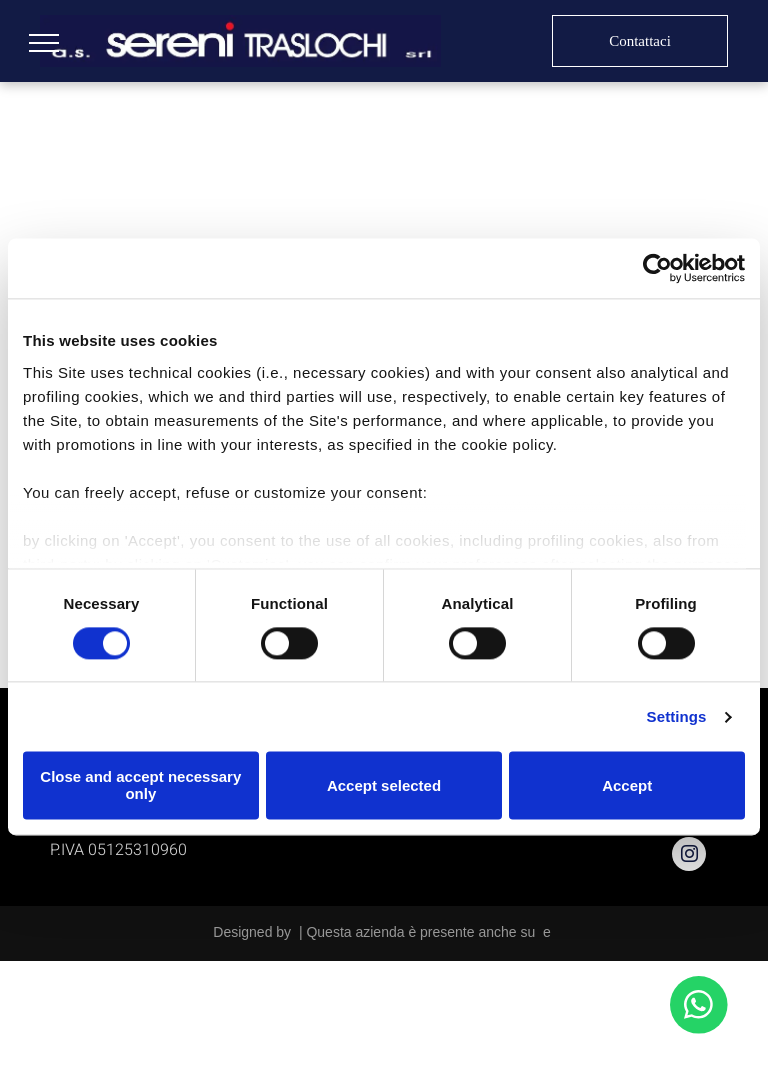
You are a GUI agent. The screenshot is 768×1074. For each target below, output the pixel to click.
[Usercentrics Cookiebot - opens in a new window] (657, 268)
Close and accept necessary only (140, 786)
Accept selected (384, 785)
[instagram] (689, 856)
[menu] (44, 43)
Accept (627, 785)
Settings (677, 716)
